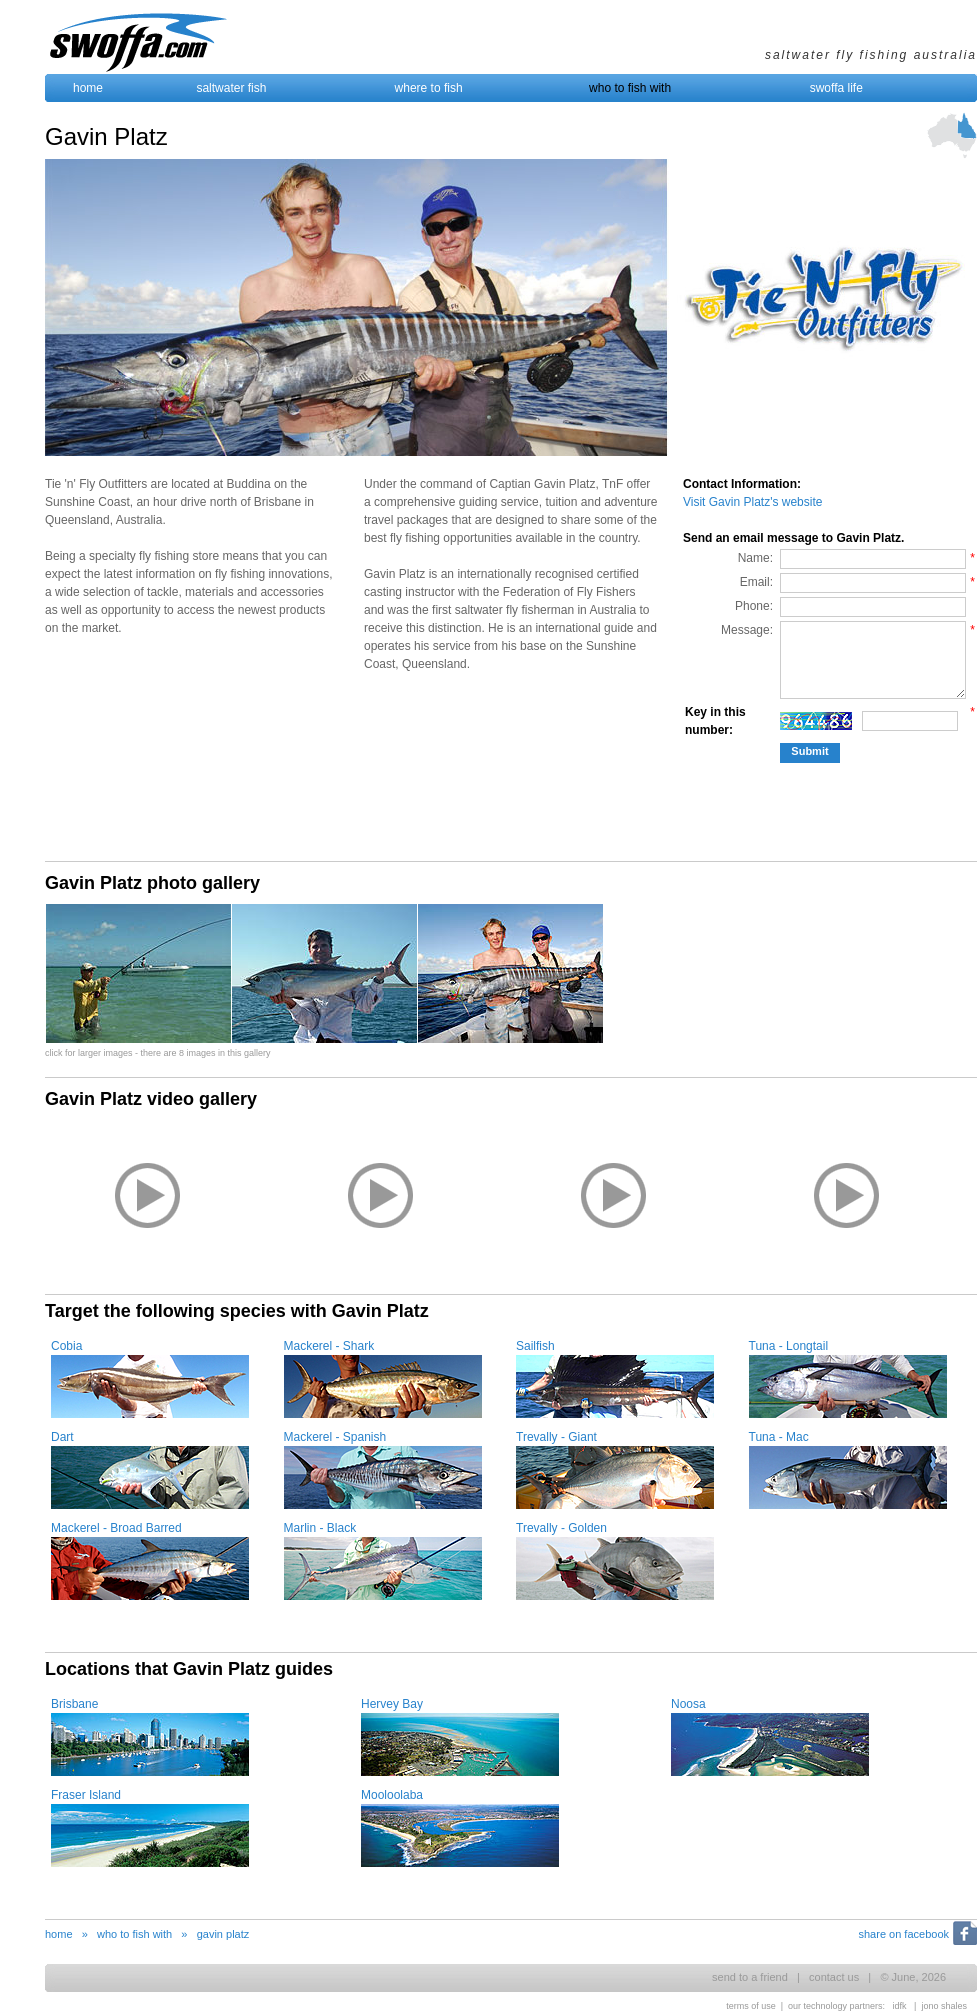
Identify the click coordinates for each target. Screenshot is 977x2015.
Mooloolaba (392, 1795)
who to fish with (630, 88)
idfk (900, 2006)
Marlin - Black (320, 1528)
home (88, 88)
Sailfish (535, 1346)
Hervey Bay (392, 1704)
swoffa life (836, 88)
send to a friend (750, 1977)
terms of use (751, 2006)
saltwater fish (231, 88)
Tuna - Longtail (789, 1346)
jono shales (944, 2006)
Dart (62, 1437)
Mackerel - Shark (329, 1346)
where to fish (429, 88)
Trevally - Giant (556, 1437)
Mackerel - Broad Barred (116, 1528)
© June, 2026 (913, 1977)
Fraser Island (86, 1795)
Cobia (66, 1346)
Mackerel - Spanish (335, 1437)
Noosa (688, 1704)
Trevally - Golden (561, 1528)
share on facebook (903, 1934)
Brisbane (74, 1704)
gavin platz (223, 1934)
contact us (834, 1977)
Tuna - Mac (779, 1437)
